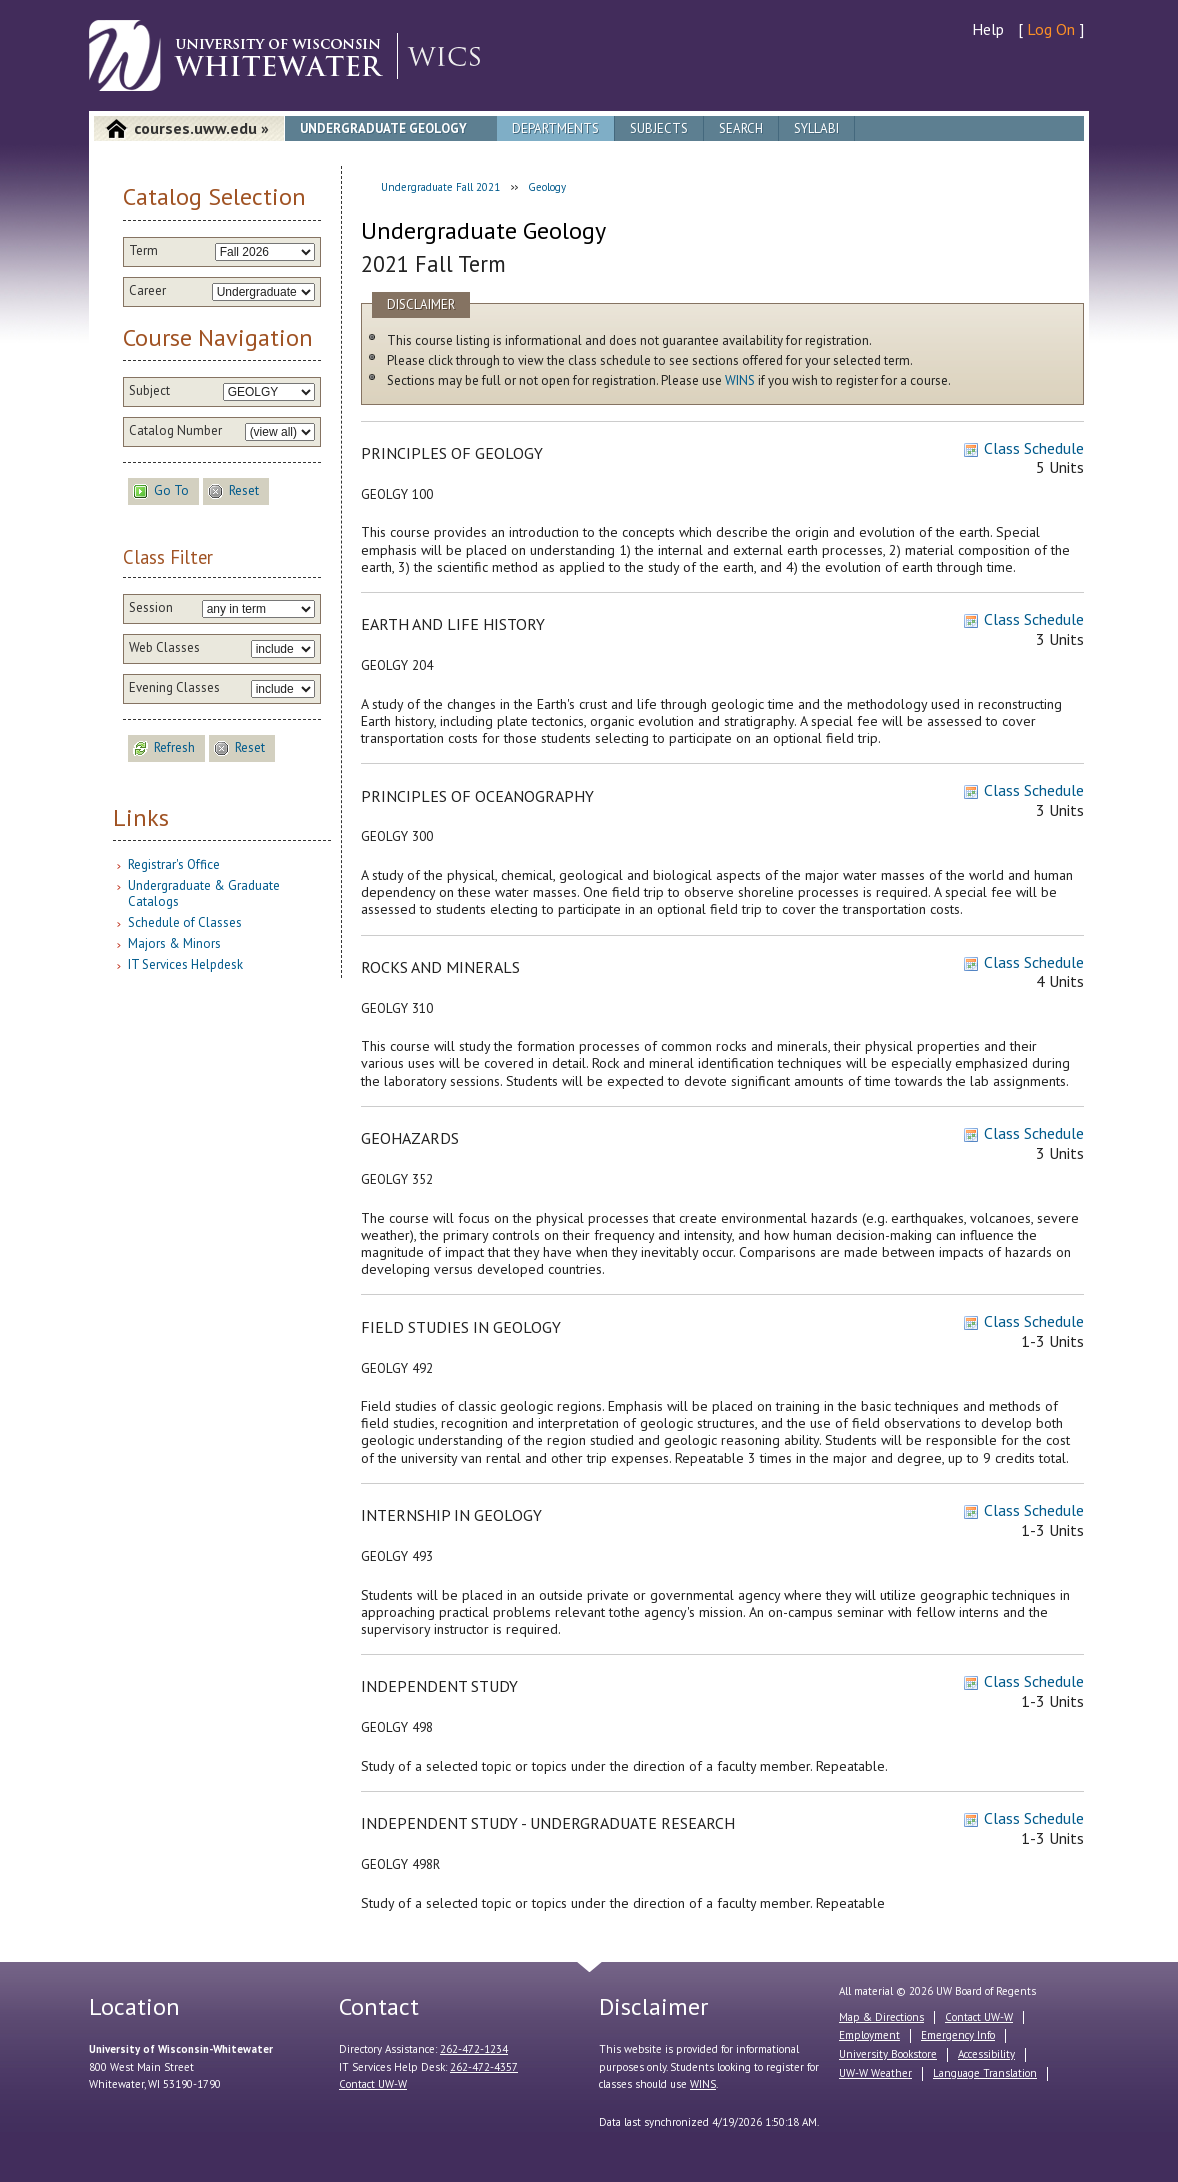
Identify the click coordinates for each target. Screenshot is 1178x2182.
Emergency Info (958, 2035)
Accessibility (986, 2054)
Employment (869, 2035)
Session (151, 608)
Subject (149, 391)
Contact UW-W (373, 2084)
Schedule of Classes (185, 922)
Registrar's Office (174, 864)
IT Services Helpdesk (185, 964)
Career (147, 291)
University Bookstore (888, 2054)
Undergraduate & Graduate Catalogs (204, 893)
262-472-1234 (474, 2049)
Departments (555, 128)
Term (143, 251)
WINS (740, 380)
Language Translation (985, 2073)
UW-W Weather (875, 2073)
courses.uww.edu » (201, 128)
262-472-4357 (484, 2067)
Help (988, 29)
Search (741, 128)
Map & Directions (881, 2017)
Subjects (659, 128)
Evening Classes (174, 688)
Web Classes (164, 648)
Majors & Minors (174, 943)
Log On (1051, 29)
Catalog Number (175, 431)
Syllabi (816, 128)
